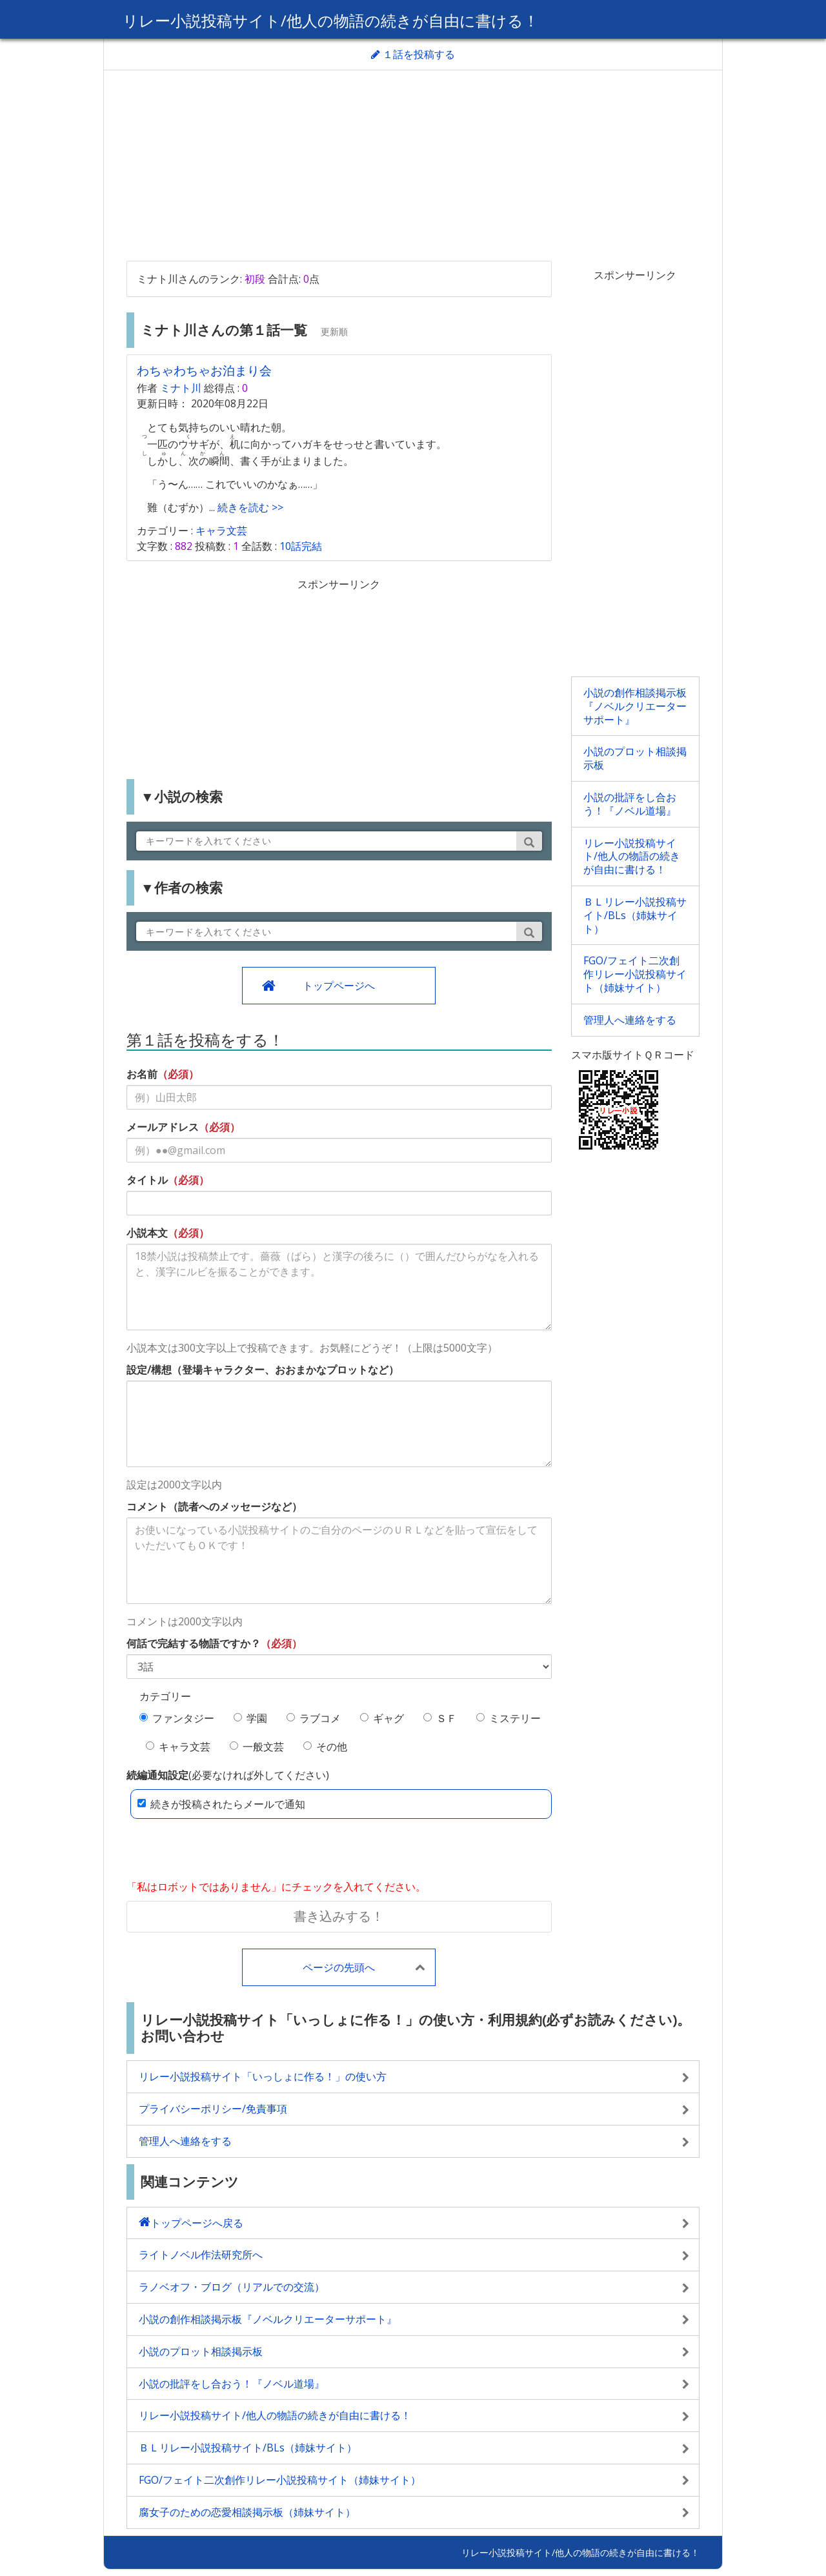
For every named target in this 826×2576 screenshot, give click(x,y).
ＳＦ (440, 1718)
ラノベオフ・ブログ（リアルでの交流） (232, 2287)
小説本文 (147, 1233)
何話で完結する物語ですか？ (193, 1643)
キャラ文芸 (221, 530)
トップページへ (339, 986)
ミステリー (508, 1718)
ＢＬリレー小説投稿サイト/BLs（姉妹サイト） (635, 915)
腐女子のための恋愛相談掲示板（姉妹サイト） (247, 2512)
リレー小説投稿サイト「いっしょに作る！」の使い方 (263, 2076)
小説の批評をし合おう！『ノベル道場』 (629, 804)
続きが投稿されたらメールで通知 (221, 1804)
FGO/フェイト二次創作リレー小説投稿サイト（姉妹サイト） (635, 974)
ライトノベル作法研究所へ (201, 2254)
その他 (325, 1746)
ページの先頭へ (339, 1967)
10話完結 (300, 546)
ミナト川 (180, 388)
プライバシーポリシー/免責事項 (213, 2109)
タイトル (147, 1180)
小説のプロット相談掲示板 (635, 758)
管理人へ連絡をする (629, 1020)
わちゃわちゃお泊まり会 (204, 370)
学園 (250, 1718)
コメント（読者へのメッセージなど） (214, 1506)
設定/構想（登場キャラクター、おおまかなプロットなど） (262, 1370)
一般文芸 (257, 1746)
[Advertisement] (413, 164)
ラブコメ (314, 1718)
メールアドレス (162, 1127)
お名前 (141, 1074)
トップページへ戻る (196, 2223)
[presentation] (224, 1850)
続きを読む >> (249, 507)
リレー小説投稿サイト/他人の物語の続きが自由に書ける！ (331, 20)
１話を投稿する (413, 54)
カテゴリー (165, 1696)
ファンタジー (176, 1718)
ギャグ (382, 1718)
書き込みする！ (339, 1916)
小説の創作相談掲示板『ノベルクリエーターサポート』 (635, 706)
